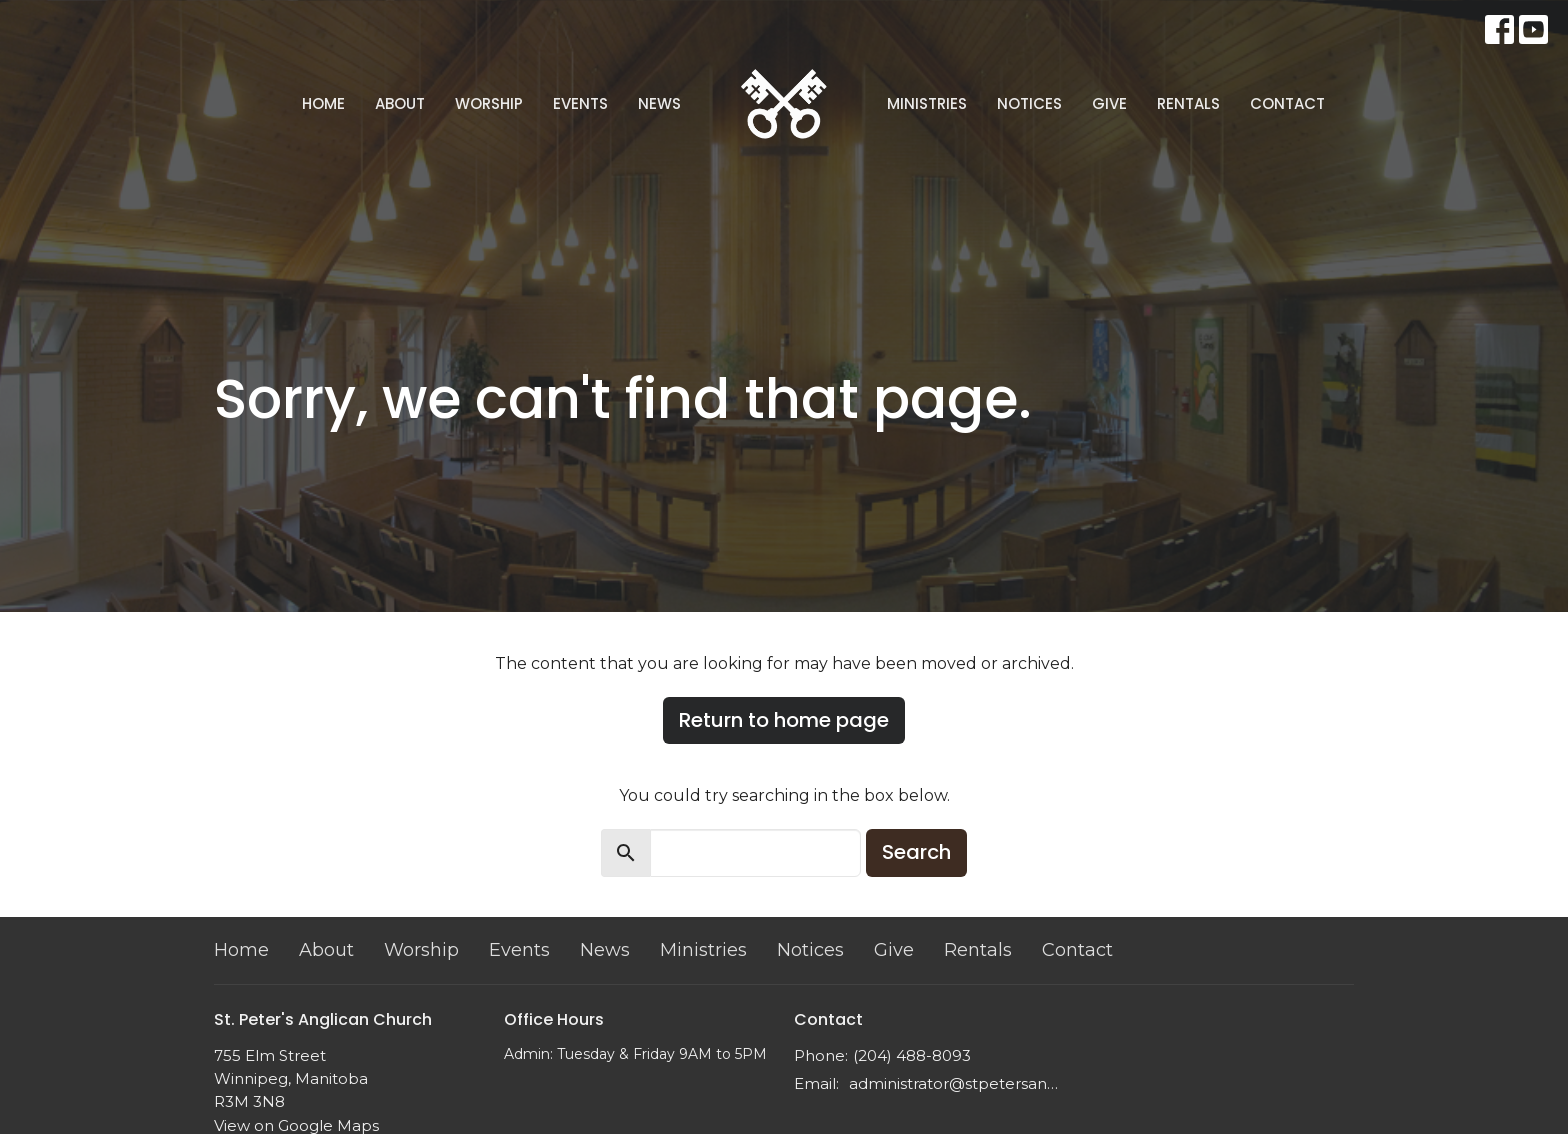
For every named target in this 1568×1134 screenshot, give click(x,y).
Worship (489, 103)
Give (1109, 103)
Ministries (927, 103)
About (400, 103)
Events (580, 103)
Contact (1287, 103)
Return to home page (784, 720)
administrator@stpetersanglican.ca (956, 1083)
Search (916, 852)
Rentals (1188, 103)
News (659, 103)
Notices (1029, 103)
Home (323, 103)
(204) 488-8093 (912, 1055)
